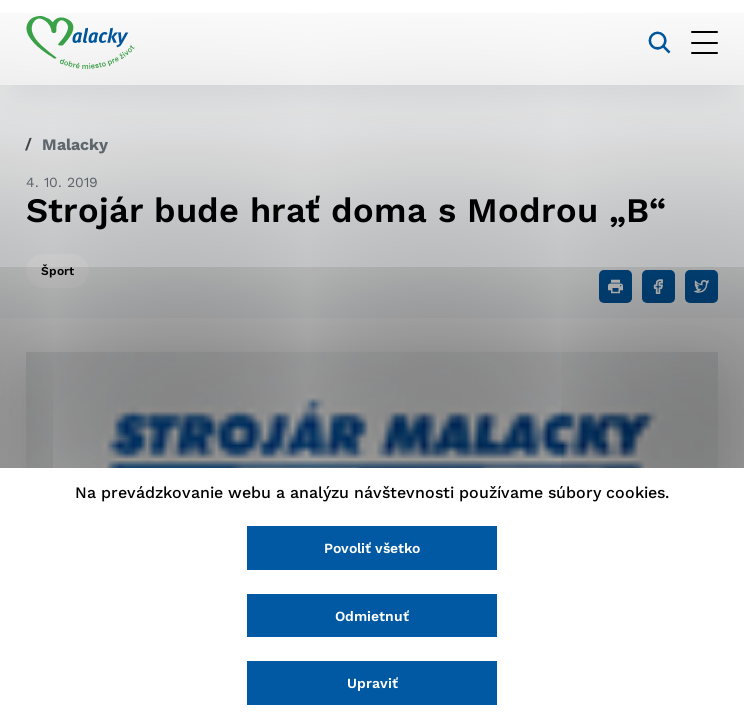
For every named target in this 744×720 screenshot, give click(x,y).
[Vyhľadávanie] (659, 42)
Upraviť (372, 683)
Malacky (75, 144)
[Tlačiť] (615, 286)
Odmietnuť (372, 616)
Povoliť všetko (372, 548)
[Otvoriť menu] (704, 42)
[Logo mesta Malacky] (80, 43)
